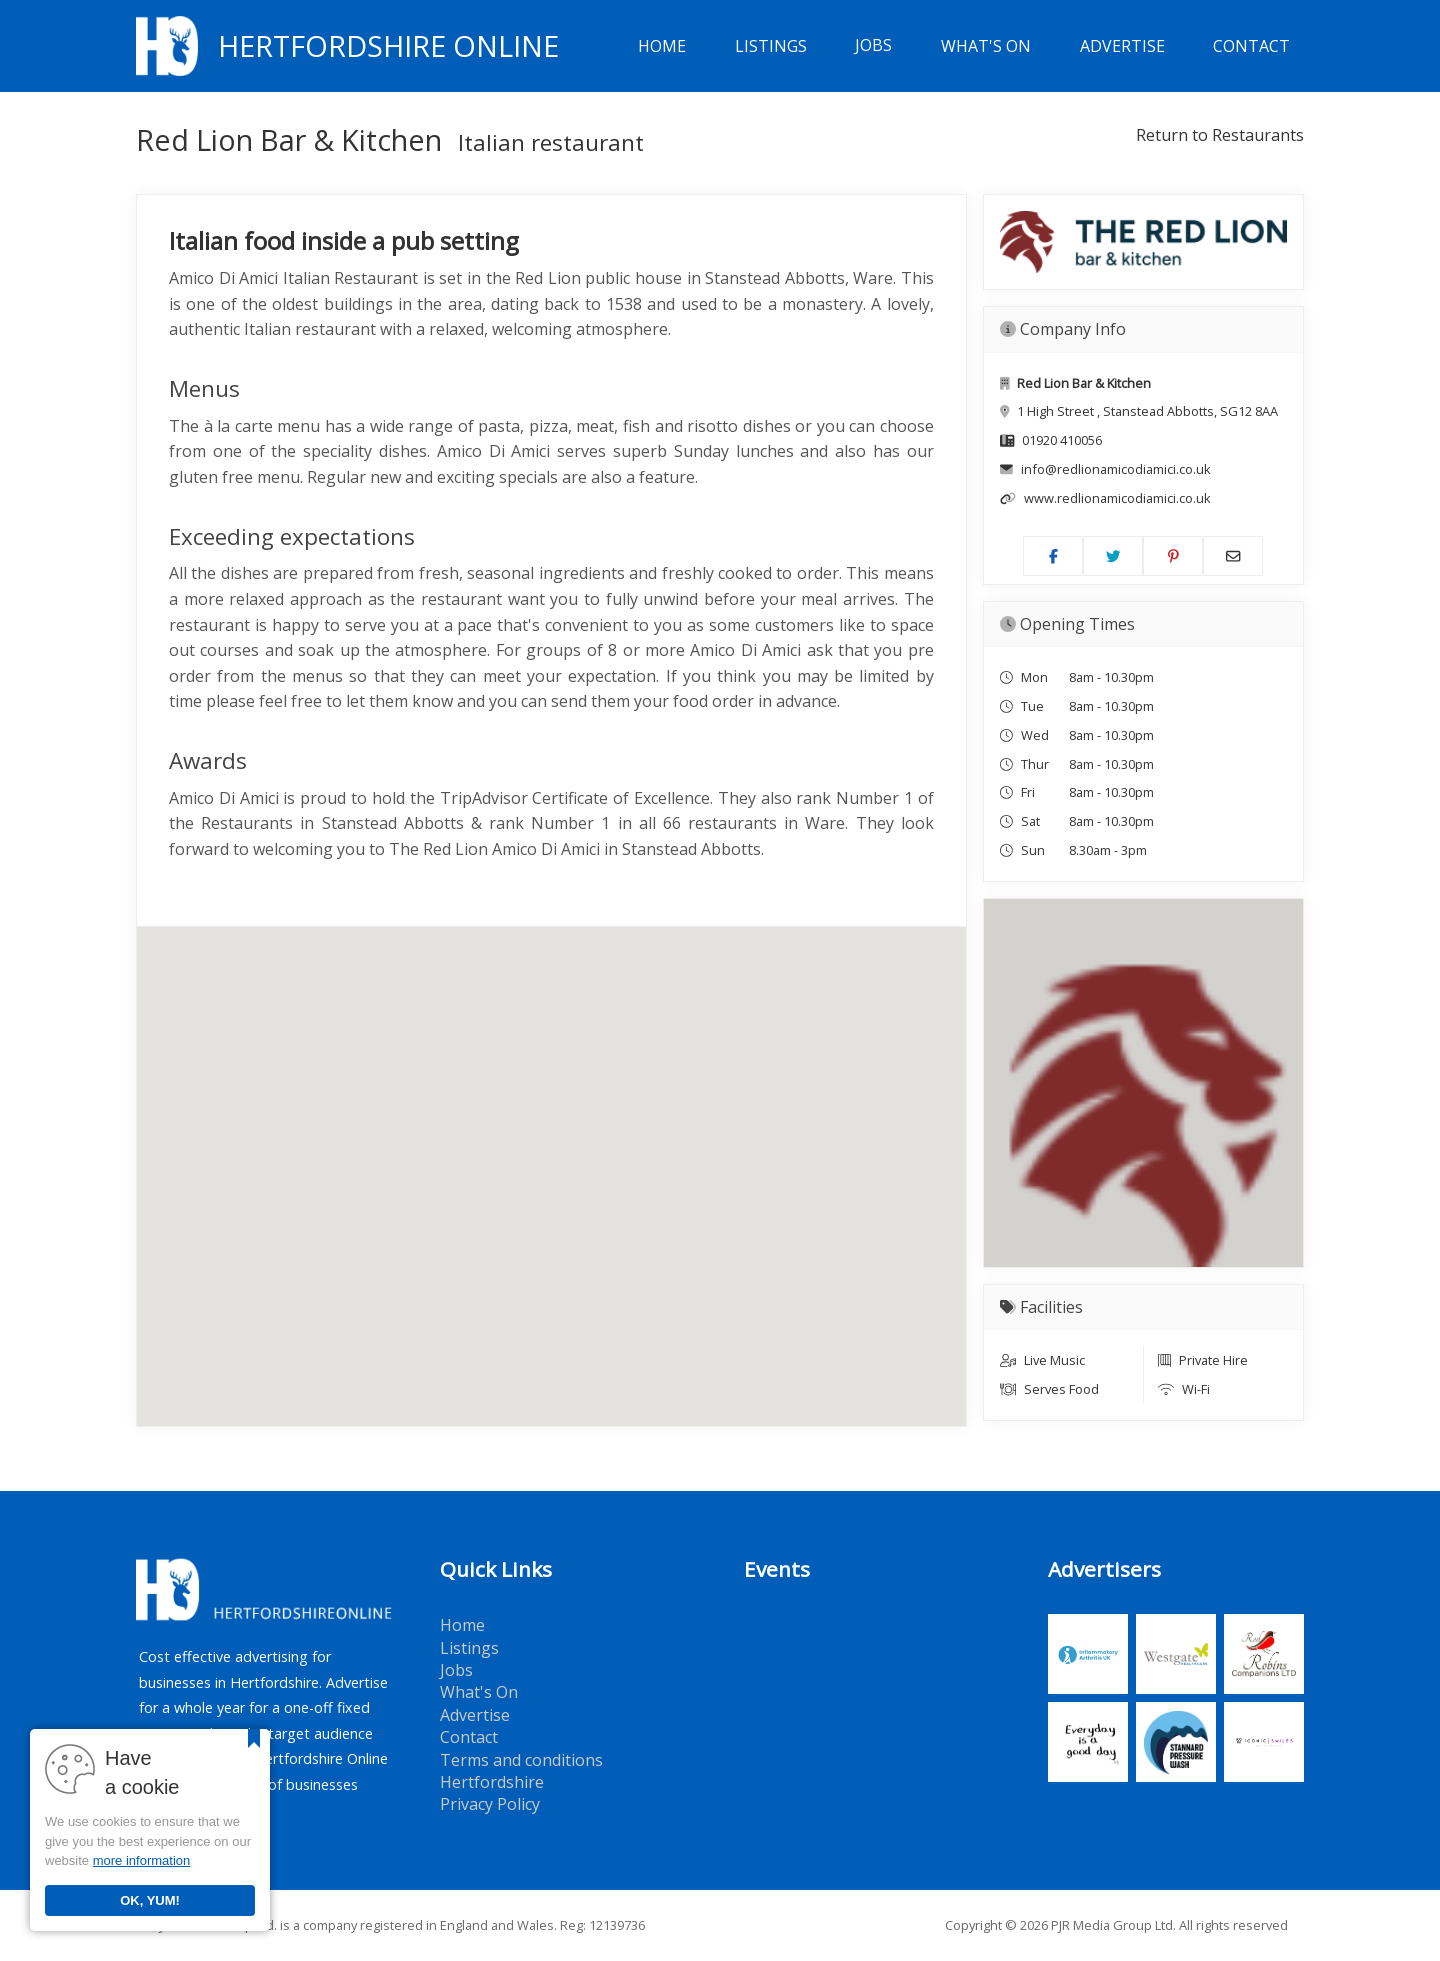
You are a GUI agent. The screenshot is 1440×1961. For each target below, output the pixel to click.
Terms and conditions (521, 1760)
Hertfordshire (492, 1782)
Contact (1251, 46)
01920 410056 (1062, 440)
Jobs (873, 46)
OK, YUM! (150, 1900)
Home (662, 46)
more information (142, 1860)
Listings (771, 46)
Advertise (1122, 46)
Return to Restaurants (1220, 135)
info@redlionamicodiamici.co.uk (1116, 469)
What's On (986, 46)
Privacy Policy (490, 1804)
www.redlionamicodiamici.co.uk (1117, 498)
